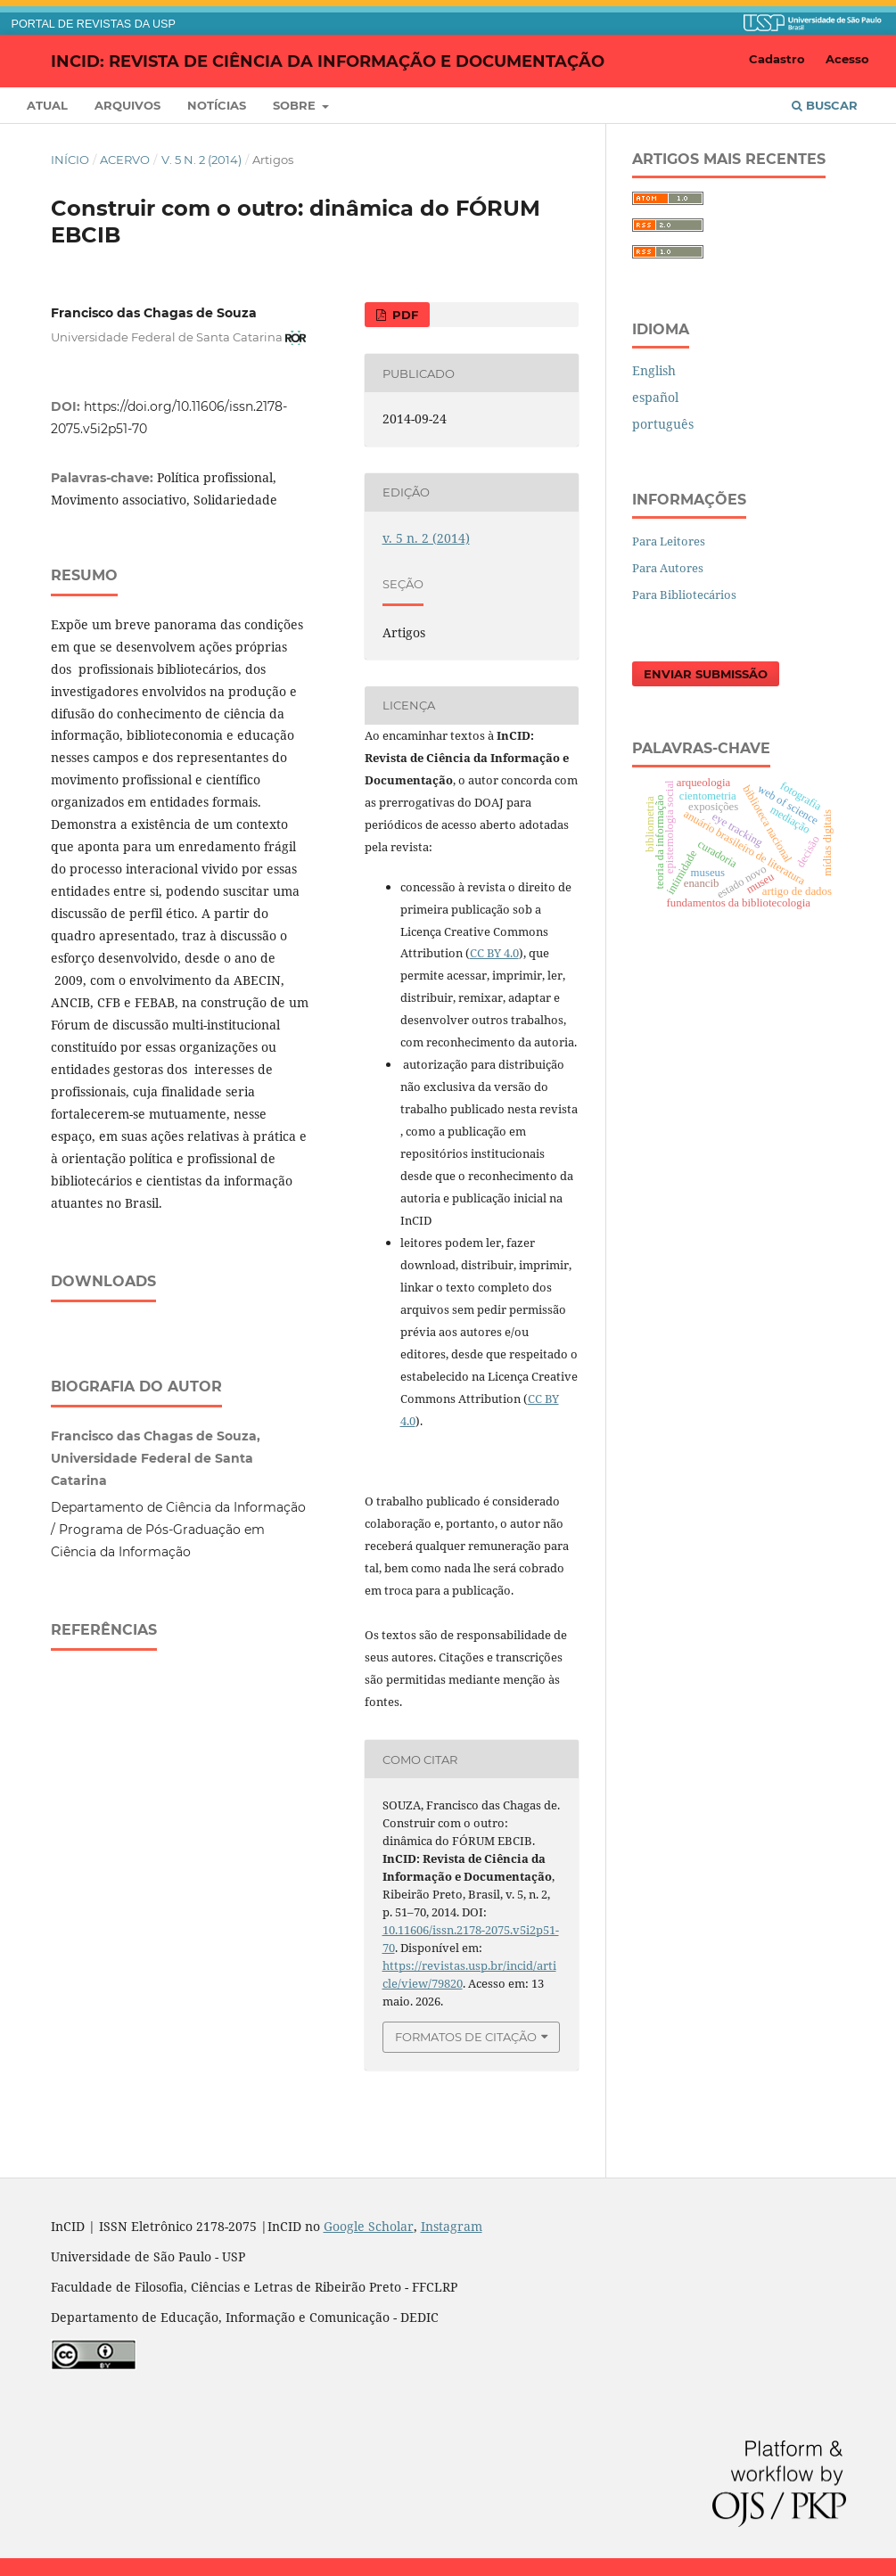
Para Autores (667, 568)
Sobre (296, 105)
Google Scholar (369, 2226)
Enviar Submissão (706, 674)
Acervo (125, 159)
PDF (403, 315)
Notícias (216, 105)
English (654, 370)
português (663, 423)
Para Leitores (668, 541)
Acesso (847, 59)
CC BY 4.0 (494, 953)
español (655, 397)
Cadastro (777, 59)
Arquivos (127, 105)
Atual (47, 105)
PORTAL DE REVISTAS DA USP (94, 24)
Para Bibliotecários (684, 595)
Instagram (451, 2226)
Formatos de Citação (466, 2037)
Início (70, 159)
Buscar (825, 105)
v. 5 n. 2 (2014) (201, 159)
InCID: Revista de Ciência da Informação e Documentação (327, 60)
